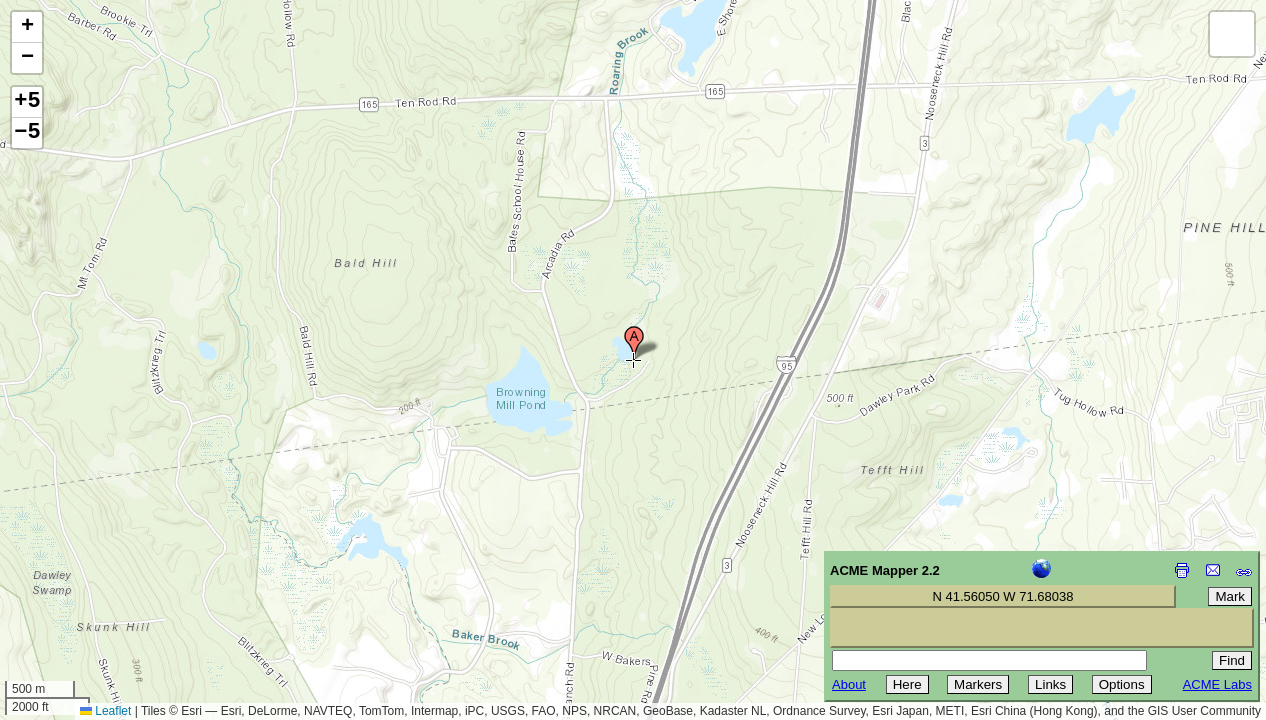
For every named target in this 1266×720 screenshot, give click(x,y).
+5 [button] (27, 102)
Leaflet (105, 711)
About (849, 684)
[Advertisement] (106, 578)
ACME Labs (1217, 684)
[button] (634, 343)
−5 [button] (27, 133)
